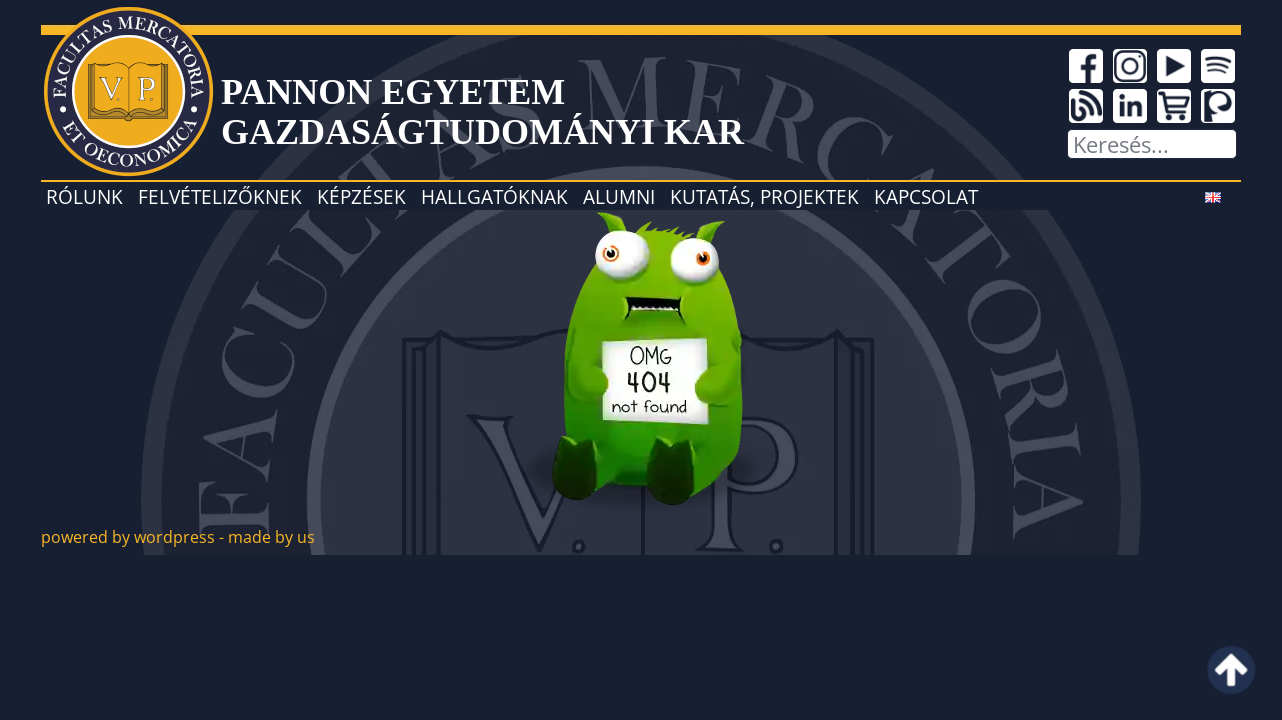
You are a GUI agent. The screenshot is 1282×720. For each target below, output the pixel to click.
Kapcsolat (926, 196)
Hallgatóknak (494, 196)
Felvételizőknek (220, 196)
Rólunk (84, 196)
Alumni (619, 196)
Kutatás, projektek (764, 196)
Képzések (361, 196)
